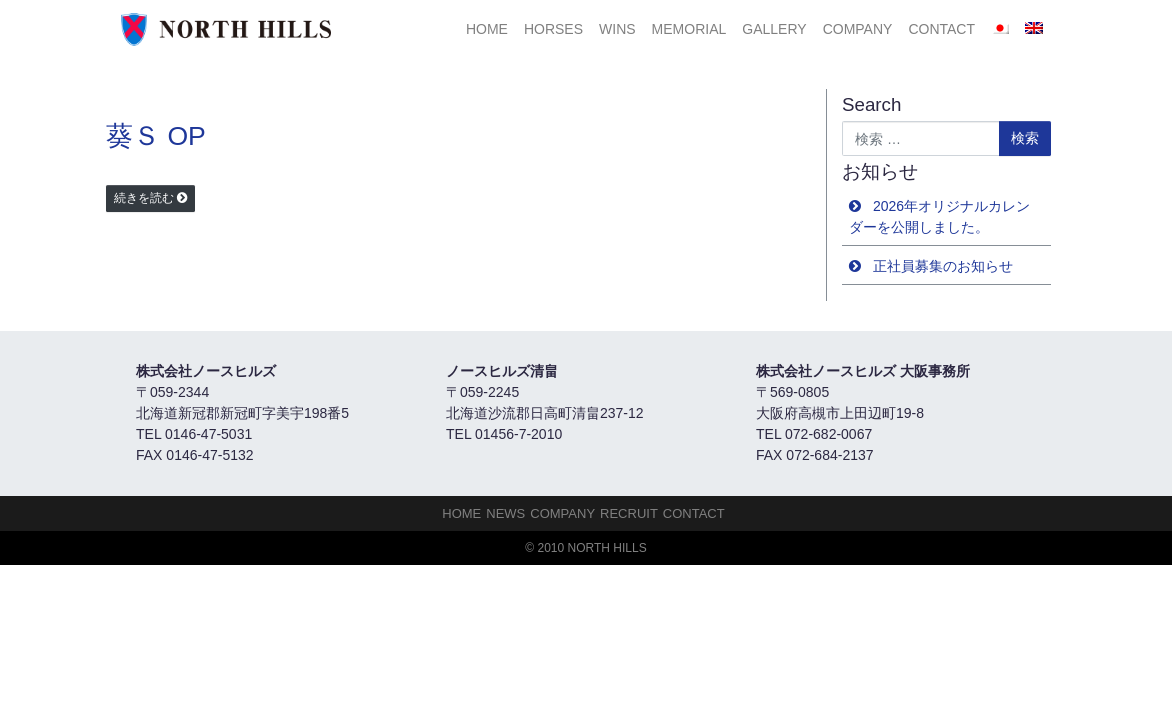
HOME (487, 29)
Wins (617, 29)
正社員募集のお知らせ (943, 266)
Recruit (629, 513)
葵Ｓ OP (156, 136)
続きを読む (144, 198)
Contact (941, 29)
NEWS (505, 513)
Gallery (774, 29)
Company (858, 29)
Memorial (689, 29)
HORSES (553, 29)
